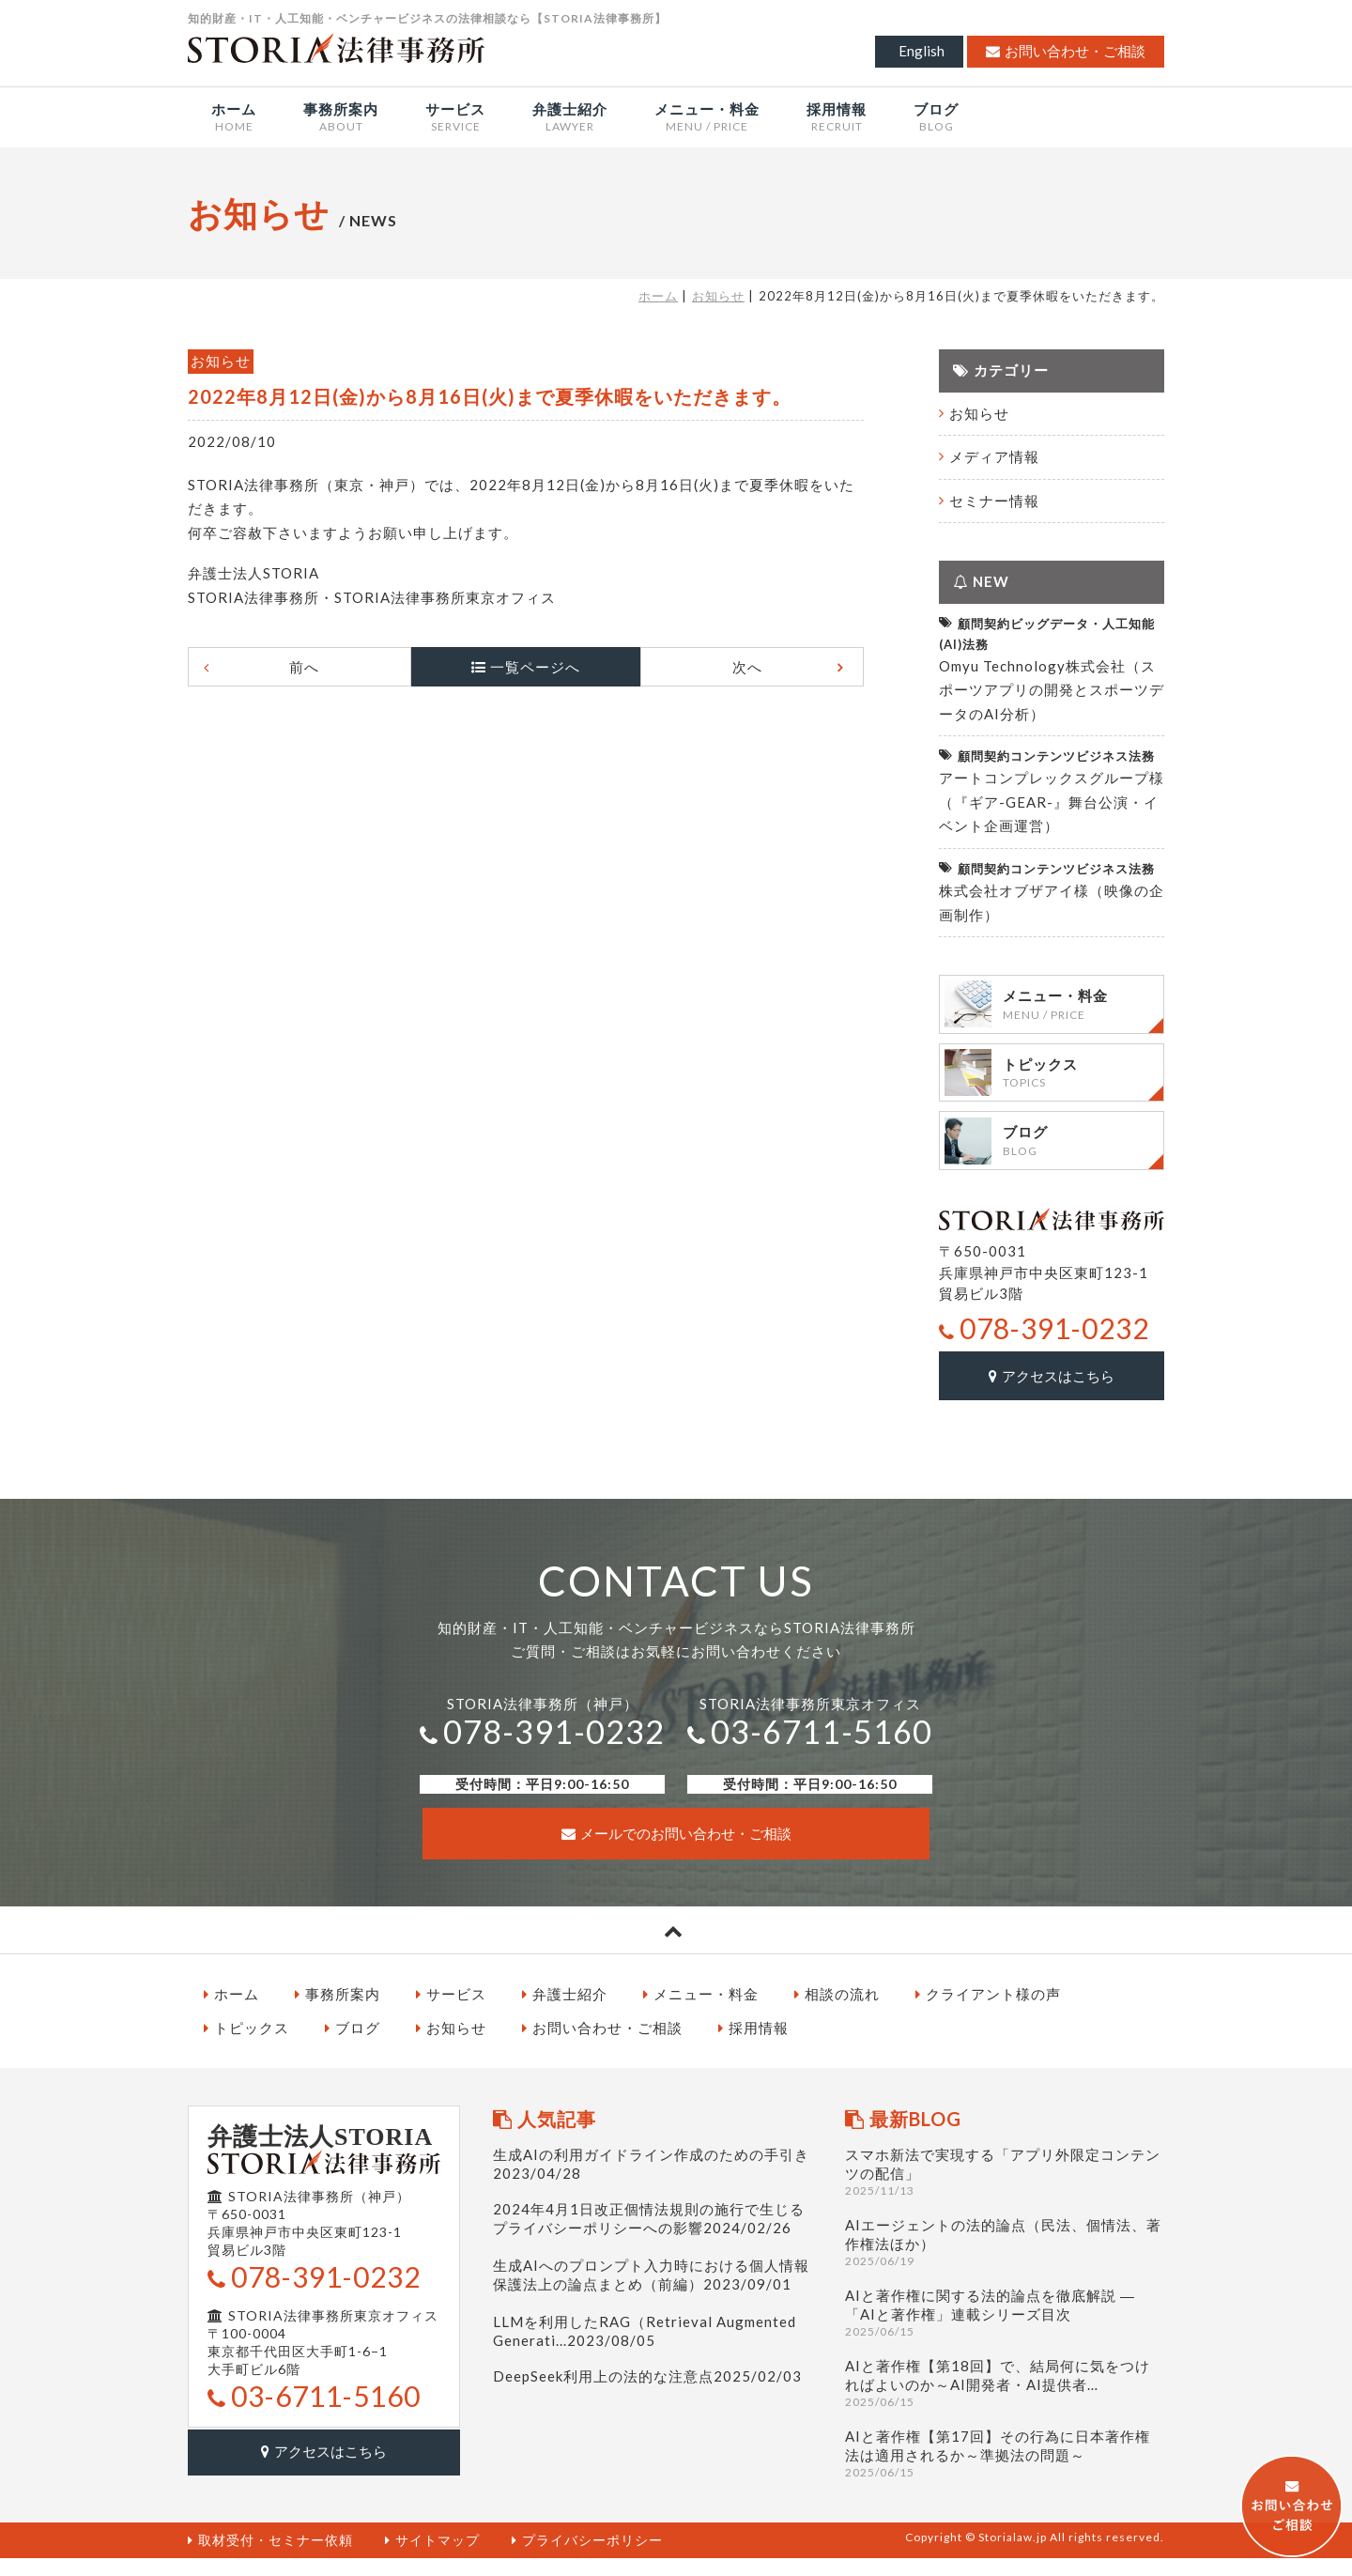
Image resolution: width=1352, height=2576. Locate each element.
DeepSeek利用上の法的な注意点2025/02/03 (647, 2393)
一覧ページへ (535, 666)
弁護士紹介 (564, 2011)
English (922, 50)
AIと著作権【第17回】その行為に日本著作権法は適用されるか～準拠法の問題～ (1004, 2471)
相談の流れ (837, 2011)
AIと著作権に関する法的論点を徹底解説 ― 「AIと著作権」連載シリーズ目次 (1004, 2330)
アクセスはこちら (1051, 1394)
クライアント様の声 (988, 2011)
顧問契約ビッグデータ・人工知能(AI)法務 (1047, 632)
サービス (451, 2011)
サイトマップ (432, 2558)
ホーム (658, 295)
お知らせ (718, 295)
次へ (730, 666)
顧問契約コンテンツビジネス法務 (1047, 755)
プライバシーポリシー (587, 2558)
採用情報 (753, 2045)
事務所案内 (337, 2011)
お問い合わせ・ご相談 (1065, 50)
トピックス (246, 2045)
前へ (321, 666)
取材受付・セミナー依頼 (270, 2558)
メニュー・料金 (701, 2011)
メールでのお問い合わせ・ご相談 (676, 1851)
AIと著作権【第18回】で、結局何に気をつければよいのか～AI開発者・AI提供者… (1004, 2401)
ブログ (352, 2045)
